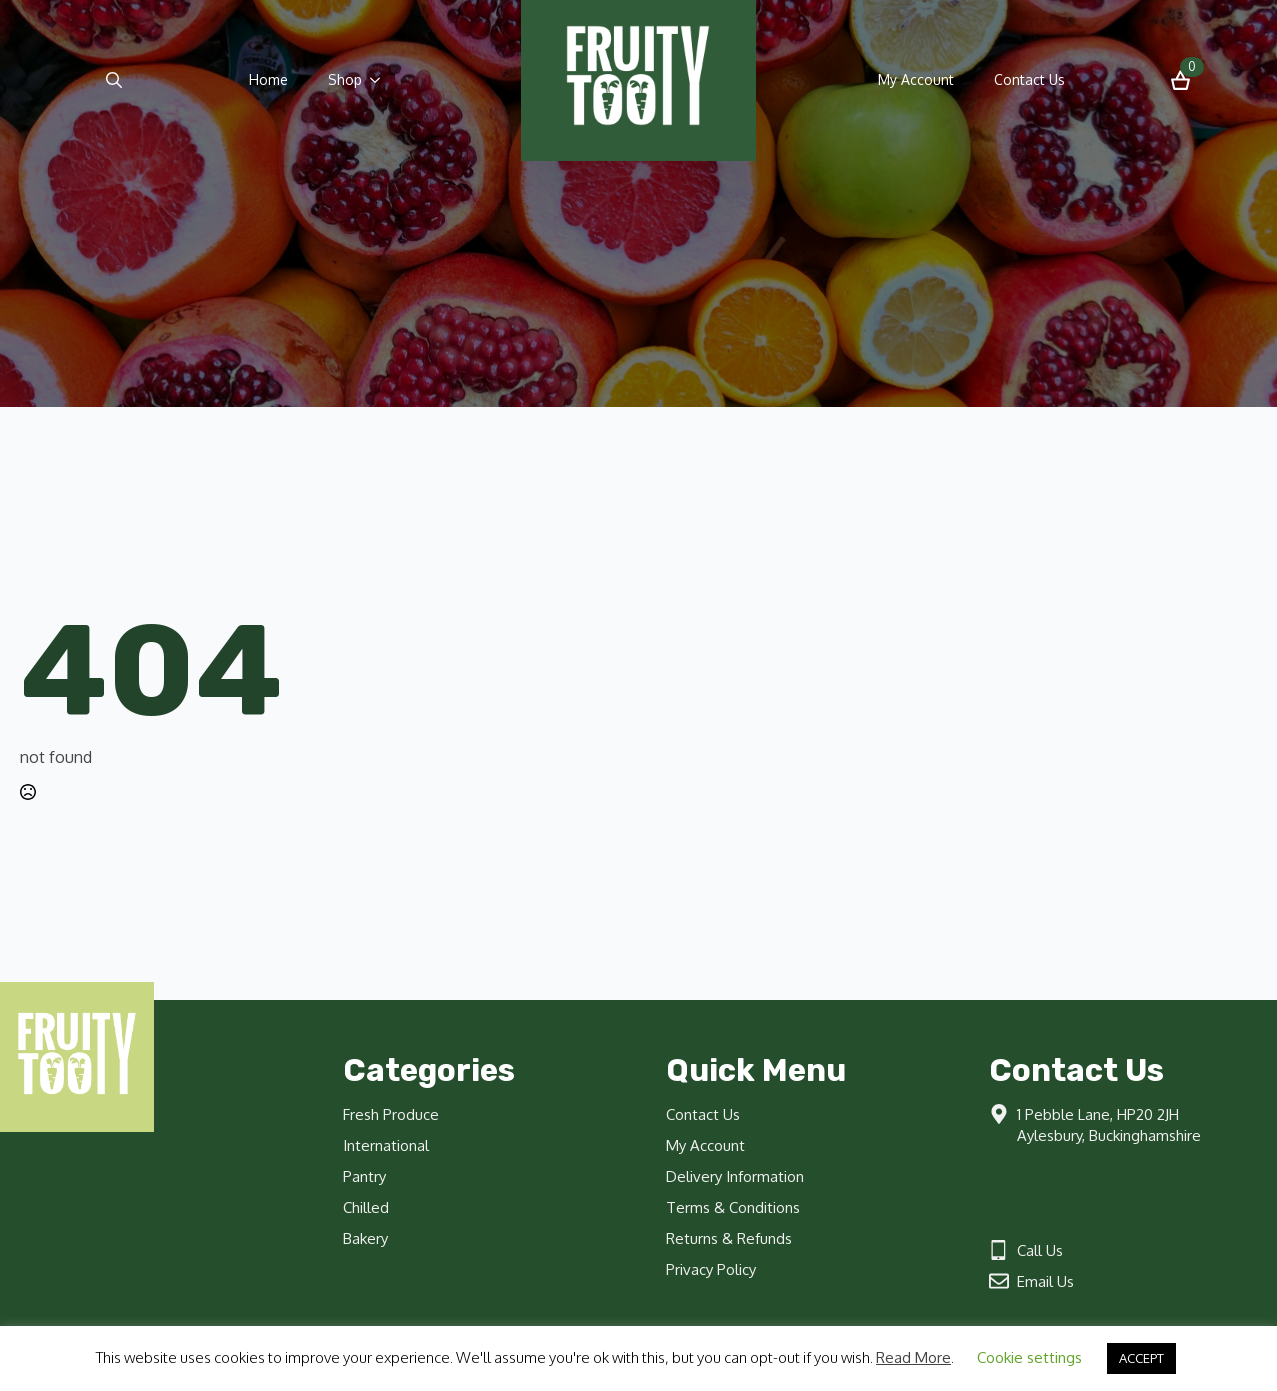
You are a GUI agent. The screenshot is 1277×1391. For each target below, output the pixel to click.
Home (268, 79)
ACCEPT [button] (1141, 1358)
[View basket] (1180, 80)
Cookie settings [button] (1029, 1357)
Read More (913, 1357)
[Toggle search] (114, 80)
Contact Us (1029, 79)
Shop (345, 79)
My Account (916, 79)
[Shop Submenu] (381, 80)
